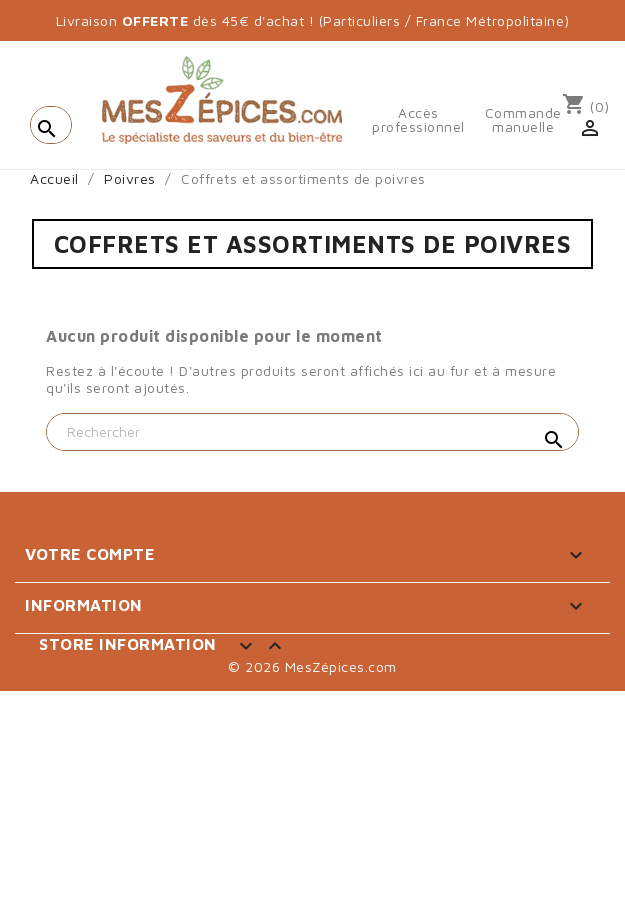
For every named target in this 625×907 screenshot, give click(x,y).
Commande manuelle (523, 120)
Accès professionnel (418, 120)
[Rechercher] (312, 432)
